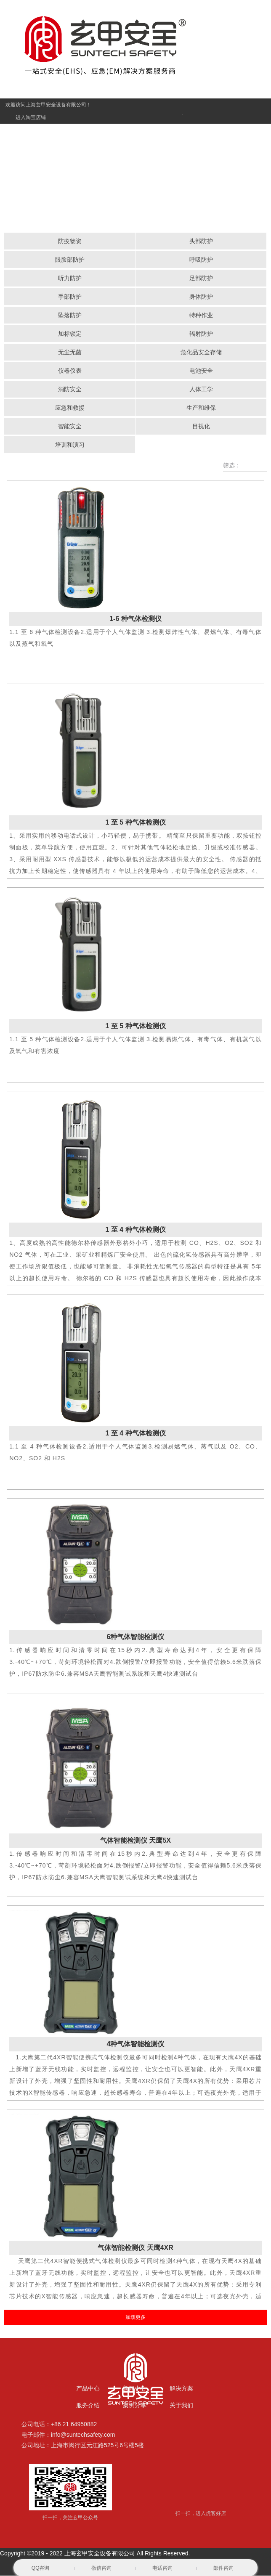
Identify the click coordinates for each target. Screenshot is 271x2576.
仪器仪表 (70, 371)
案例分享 (134, 2405)
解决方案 (181, 2388)
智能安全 (70, 426)
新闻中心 (134, 2388)
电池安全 (201, 371)
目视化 (201, 426)
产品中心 (88, 2388)
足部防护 (201, 278)
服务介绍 (88, 2405)
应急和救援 (70, 408)
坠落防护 (70, 315)
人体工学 (201, 389)
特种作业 (201, 315)
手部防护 (70, 297)
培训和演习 (70, 445)
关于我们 (181, 2405)
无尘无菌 (70, 352)
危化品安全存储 (201, 352)
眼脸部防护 (70, 260)
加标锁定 (70, 334)
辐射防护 (201, 334)
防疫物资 (70, 241)
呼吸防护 (201, 260)
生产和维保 (201, 408)
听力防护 (70, 278)
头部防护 (201, 241)
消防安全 (70, 389)
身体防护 (201, 297)
